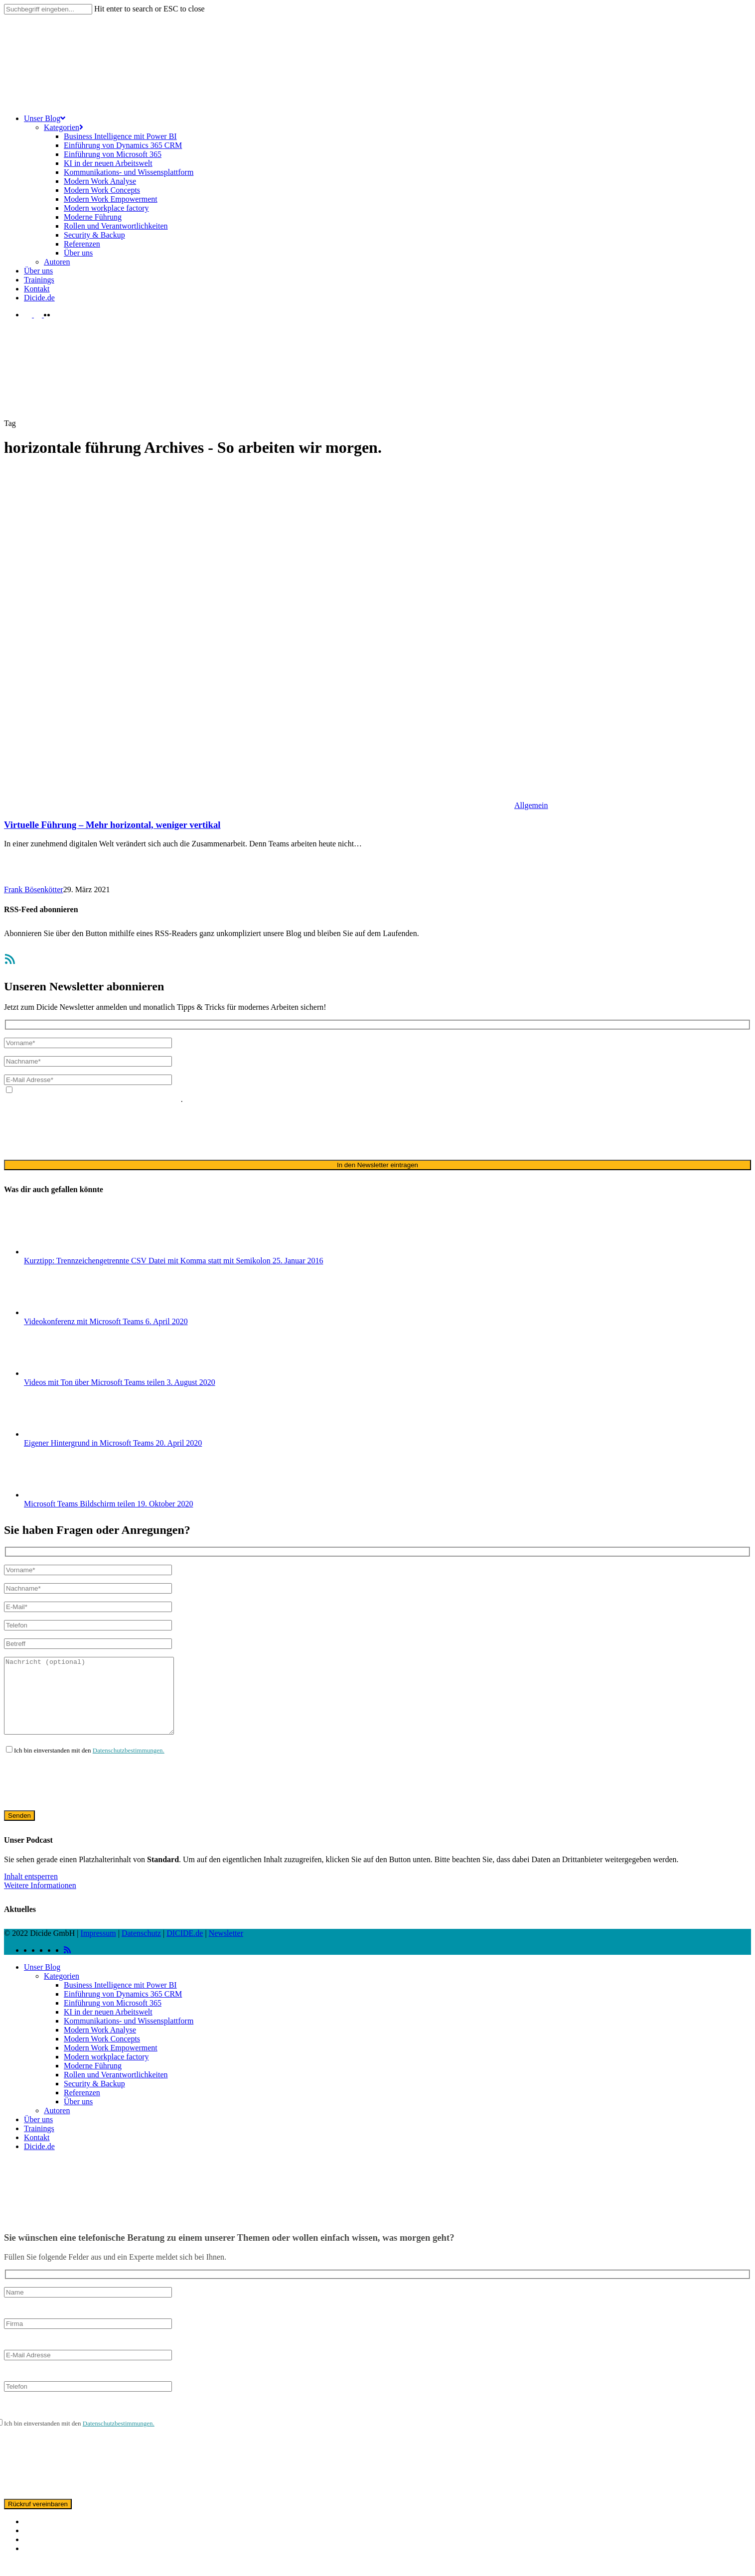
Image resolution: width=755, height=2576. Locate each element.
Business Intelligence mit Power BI (120, 2000)
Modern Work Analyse (100, 2044)
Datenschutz (141, 1948)
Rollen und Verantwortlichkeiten (116, 2089)
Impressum (98, 1948)
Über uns (78, 2116)
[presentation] (79, 1131)
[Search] (48, 9)
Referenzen (82, 2107)
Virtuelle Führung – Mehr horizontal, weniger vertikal (112, 824)
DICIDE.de (184, 1948)
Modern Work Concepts (102, 2053)
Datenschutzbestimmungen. (128, 1765)
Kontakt (37, 2152)
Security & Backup (94, 2098)
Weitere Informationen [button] (40, 1900)
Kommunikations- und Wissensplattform (128, 2036)
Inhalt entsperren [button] (31, 1891)
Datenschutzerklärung (664, 1090)
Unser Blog (42, 1982)
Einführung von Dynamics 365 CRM (123, 2009)
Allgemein (531, 805)
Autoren (57, 2125)
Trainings (39, 2143)
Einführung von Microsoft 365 (112, 2018)
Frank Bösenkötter (33, 889)
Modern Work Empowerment (110, 2062)
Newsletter (226, 1948)
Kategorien (61, 1991)
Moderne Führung (93, 2080)
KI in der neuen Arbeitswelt (108, 2027)
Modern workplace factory (106, 2071)
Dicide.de (39, 2161)
